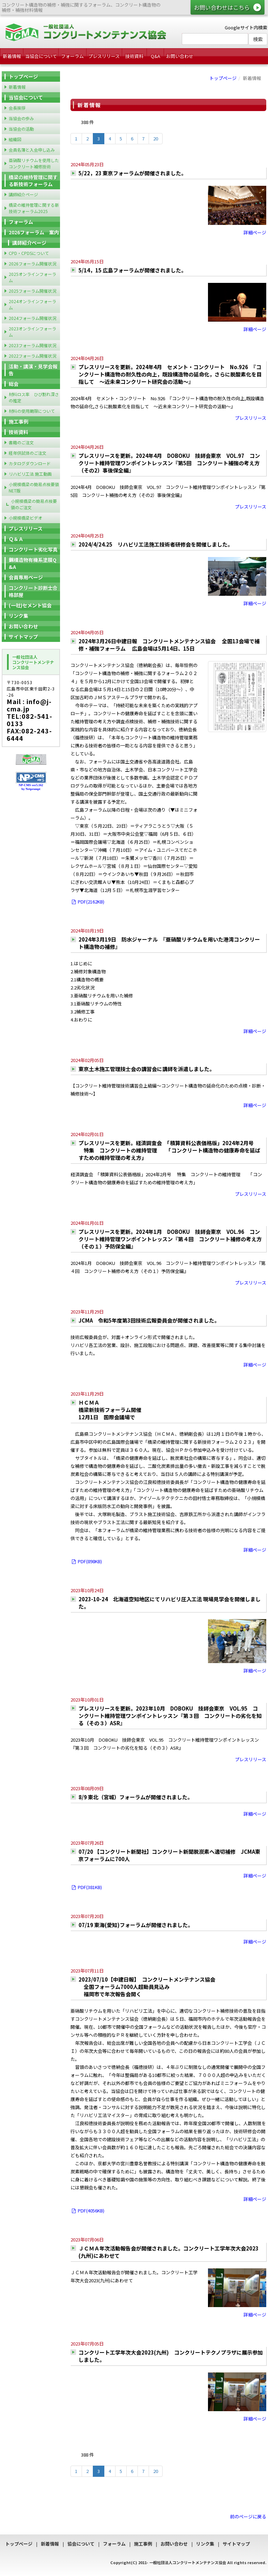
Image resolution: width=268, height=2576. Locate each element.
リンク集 (18, 615)
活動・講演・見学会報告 (33, 370)
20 (155, 138)
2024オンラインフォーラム (32, 304)
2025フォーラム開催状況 (32, 291)
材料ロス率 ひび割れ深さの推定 (34, 397)
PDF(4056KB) (87, 2210)
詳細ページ (255, 232)
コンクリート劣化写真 (33, 549)
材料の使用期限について (32, 411)
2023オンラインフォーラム (32, 331)
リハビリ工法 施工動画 (30, 474)
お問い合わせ (179, 56)
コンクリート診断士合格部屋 (33, 591)
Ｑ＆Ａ (16, 538)
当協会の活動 (21, 129)
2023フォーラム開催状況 (32, 345)
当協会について (41, 56)
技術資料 (134, 56)
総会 (13, 383)
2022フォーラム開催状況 (32, 356)
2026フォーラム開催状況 (32, 263)
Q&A (155, 56)
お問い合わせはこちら (222, 7)
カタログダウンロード (30, 463)
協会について (81, 2543)
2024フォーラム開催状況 (32, 318)
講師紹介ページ (23, 194)
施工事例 (18, 421)
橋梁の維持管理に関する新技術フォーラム (33, 181)
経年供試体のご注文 (27, 453)
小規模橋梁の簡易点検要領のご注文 (34, 504)
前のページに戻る (248, 2516)
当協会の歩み (21, 118)
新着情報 (12, 56)
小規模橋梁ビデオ (25, 518)
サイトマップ (23, 636)
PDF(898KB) (86, 1561)
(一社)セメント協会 (30, 605)
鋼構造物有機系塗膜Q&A (33, 563)
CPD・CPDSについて (29, 253)
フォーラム (72, 56)
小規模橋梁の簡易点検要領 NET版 (34, 487)
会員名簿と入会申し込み (32, 150)
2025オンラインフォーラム (32, 277)
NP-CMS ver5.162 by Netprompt (31, 787)
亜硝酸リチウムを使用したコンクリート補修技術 (34, 163)
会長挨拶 (17, 108)
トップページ (223, 78)
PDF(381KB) (86, 1887)
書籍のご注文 (21, 442)
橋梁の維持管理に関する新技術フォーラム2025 (34, 208)
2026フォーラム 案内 (34, 232)
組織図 (15, 139)
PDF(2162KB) (87, 901)
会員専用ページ (26, 577)
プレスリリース (104, 56)
